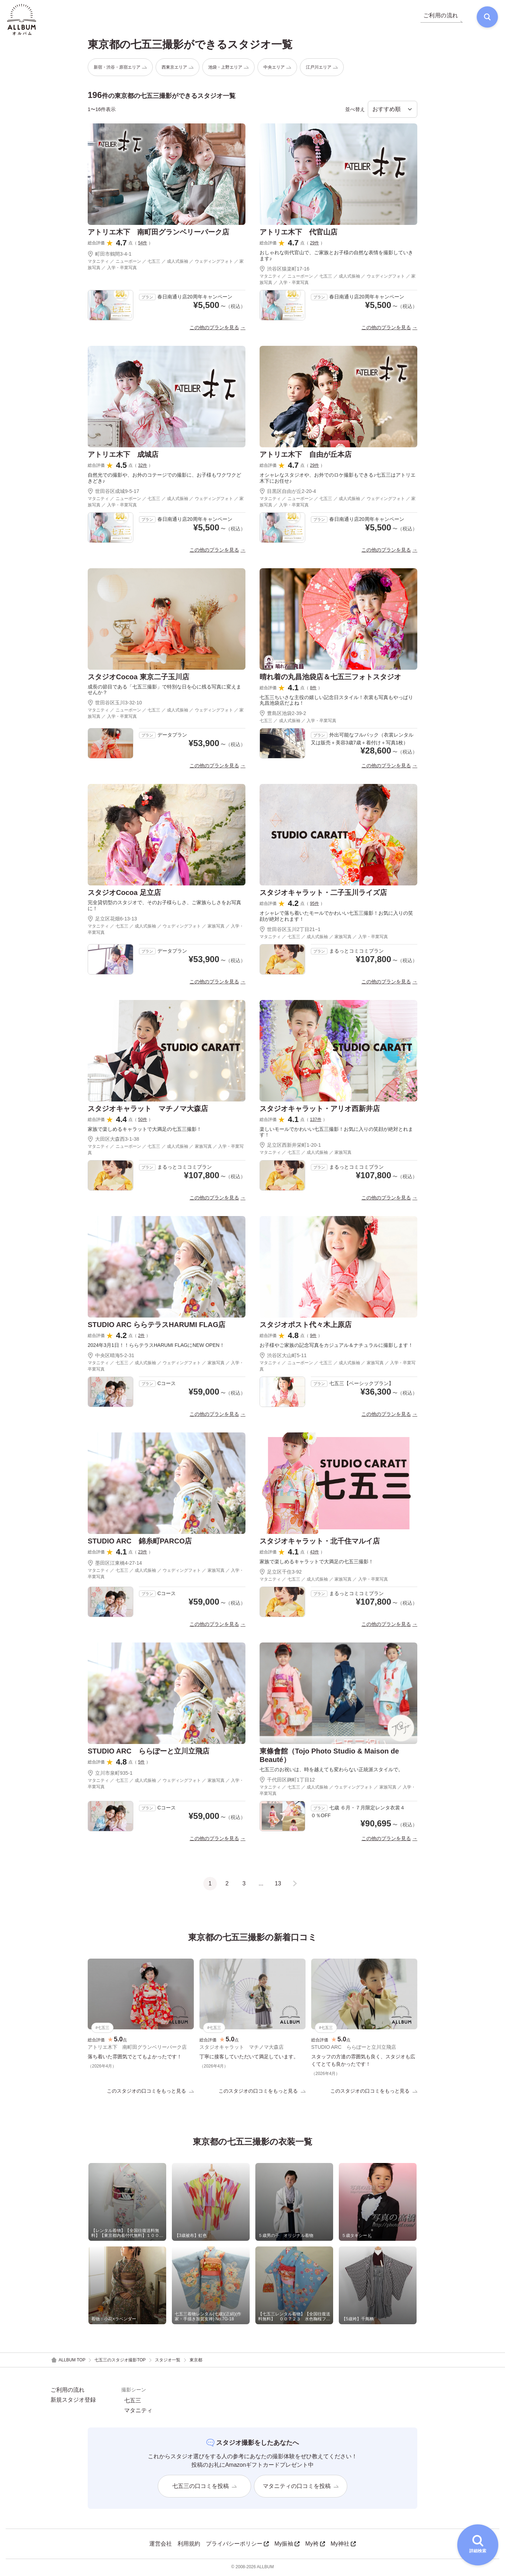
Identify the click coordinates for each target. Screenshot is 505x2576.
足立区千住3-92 (283, 1573)
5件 (141, 1763)
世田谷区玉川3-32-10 (115, 704)
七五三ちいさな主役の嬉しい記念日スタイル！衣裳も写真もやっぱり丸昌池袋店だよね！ (336, 701)
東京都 (196, 2361)
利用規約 (189, 2545)
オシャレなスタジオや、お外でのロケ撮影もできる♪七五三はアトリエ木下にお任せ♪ (338, 479)
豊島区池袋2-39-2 (283, 714)
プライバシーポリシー (237, 2545)
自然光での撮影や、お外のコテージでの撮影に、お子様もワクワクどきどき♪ (164, 479)
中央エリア (277, 68)
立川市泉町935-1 (110, 1774)
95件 (314, 904)
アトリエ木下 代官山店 (298, 233)
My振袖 (287, 2545)
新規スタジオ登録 (73, 2401)
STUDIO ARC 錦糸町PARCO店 (140, 1542)
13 (278, 1885)
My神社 (343, 2545)
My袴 (315, 2545)
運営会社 (160, 2545)
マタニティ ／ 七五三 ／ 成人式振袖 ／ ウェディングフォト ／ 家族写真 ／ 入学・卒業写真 (166, 930)
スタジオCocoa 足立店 (124, 894)
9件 (313, 1336)
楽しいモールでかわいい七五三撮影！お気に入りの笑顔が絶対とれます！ (336, 1133)
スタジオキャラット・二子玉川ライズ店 (323, 894)
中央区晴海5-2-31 (111, 1357)
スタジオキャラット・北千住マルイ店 (320, 1542)
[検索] (486, 17)
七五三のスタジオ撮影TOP (119, 2361)
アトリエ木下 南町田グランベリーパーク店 (158, 233)
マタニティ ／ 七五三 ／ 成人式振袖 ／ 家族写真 (306, 1153)
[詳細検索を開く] (477, 2544)
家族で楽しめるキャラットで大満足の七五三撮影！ (145, 1130)
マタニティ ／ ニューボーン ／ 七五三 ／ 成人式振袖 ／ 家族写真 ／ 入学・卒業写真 (166, 1151)
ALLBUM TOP (68, 2362)
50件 (142, 1120)
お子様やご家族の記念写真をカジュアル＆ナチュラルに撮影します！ (336, 1346)
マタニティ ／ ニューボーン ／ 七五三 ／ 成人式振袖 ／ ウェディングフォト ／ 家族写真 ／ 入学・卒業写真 (166, 266)
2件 (141, 1336)
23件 (142, 1553)
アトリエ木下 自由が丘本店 (306, 455)
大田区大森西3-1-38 (113, 1140)
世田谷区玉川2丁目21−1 (290, 930)
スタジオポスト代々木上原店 (306, 1326)
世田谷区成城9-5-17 (113, 492)
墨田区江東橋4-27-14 (115, 1564)
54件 (142, 244)
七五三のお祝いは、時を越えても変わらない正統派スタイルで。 (331, 1771)
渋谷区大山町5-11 (283, 1357)
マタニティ (138, 2412)
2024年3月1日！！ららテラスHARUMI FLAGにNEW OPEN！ (156, 1346)
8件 (313, 688)
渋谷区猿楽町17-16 (284, 270)
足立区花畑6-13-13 (112, 920)
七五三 (132, 2402)
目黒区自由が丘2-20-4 (288, 492)
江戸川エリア (322, 68)
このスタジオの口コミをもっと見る (150, 2092)
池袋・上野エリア (228, 68)
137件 (315, 1120)
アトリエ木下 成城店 (123, 455)
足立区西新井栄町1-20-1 (290, 1146)
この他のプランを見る (214, 328)
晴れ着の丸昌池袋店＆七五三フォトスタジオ (330, 678)
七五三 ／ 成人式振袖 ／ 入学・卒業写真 (298, 722)
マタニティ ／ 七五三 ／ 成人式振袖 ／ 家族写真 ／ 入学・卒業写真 (324, 937)
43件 (314, 1553)
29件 (314, 244)
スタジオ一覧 (167, 2361)
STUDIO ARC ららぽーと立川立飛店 (148, 1752)
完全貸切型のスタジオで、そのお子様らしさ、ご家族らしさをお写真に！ (164, 907)
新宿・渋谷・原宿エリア (120, 68)
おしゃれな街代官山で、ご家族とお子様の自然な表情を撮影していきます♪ (336, 257)
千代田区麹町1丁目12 (287, 1781)
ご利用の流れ (68, 2391)
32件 (142, 466)
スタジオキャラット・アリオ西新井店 (320, 1109)
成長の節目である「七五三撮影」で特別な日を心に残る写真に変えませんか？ (164, 691)
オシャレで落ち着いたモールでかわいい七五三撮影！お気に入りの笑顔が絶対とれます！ (336, 917)
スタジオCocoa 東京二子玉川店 (138, 678)
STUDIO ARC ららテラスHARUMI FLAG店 (156, 1326)
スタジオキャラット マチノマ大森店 (148, 1109)
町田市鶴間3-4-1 (110, 255)
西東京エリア (177, 68)
